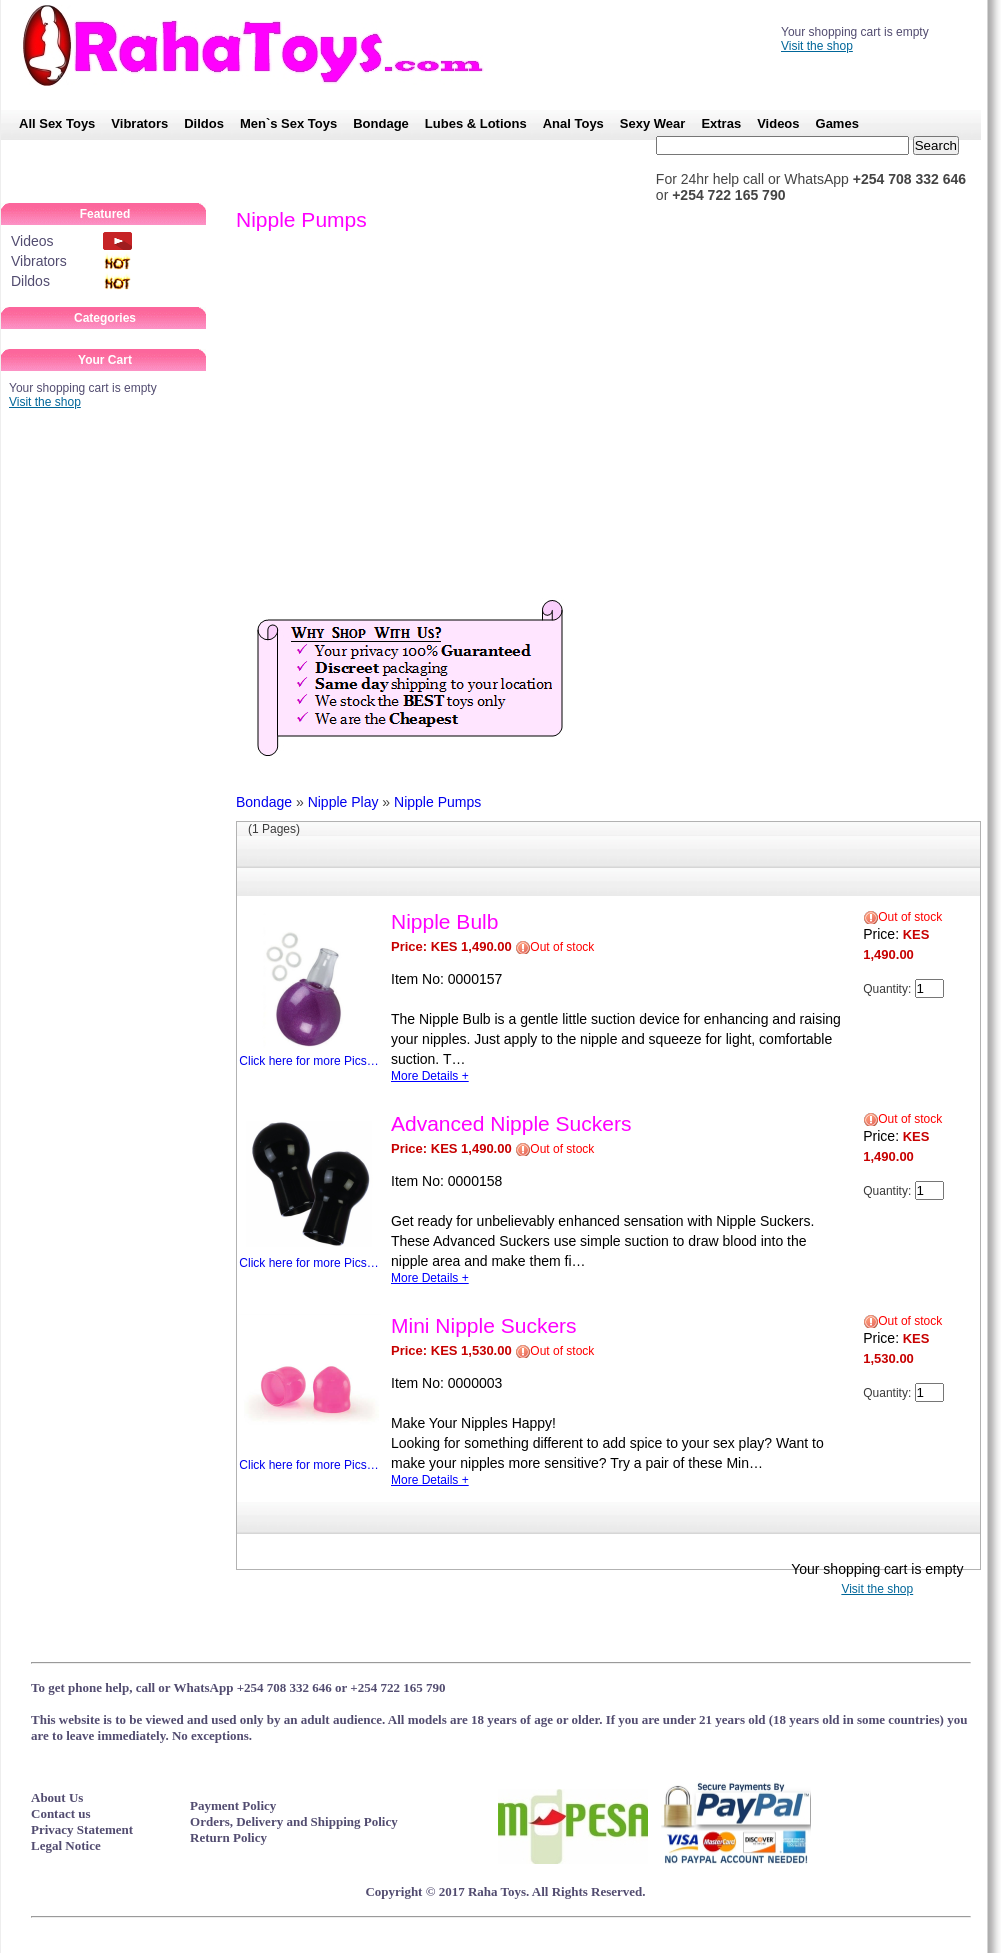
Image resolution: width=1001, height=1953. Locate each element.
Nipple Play (343, 802)
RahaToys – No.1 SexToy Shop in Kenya (263, 45)
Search (936, 145)
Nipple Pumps (437, 802)
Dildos (204, 123)
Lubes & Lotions (476, 123)
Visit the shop (817, 46)
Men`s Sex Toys (288, 123)
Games (837, 123)
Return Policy (228, 1837)
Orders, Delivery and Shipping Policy (294, 1821)
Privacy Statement (82, 1829)
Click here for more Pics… (309, 989)
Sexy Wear (653, 123)
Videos (778, 123)
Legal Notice (66, 1845)
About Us (57, 1797)
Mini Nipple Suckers (484, 1325)
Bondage (381, 123)
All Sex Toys (57, 123)
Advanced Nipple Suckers (511, 1123)
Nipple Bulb (444, 921)
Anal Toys (573, 123)
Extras (721, 123)
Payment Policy (233, 1805)
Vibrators (139, 123)
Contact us (61, 1813)
